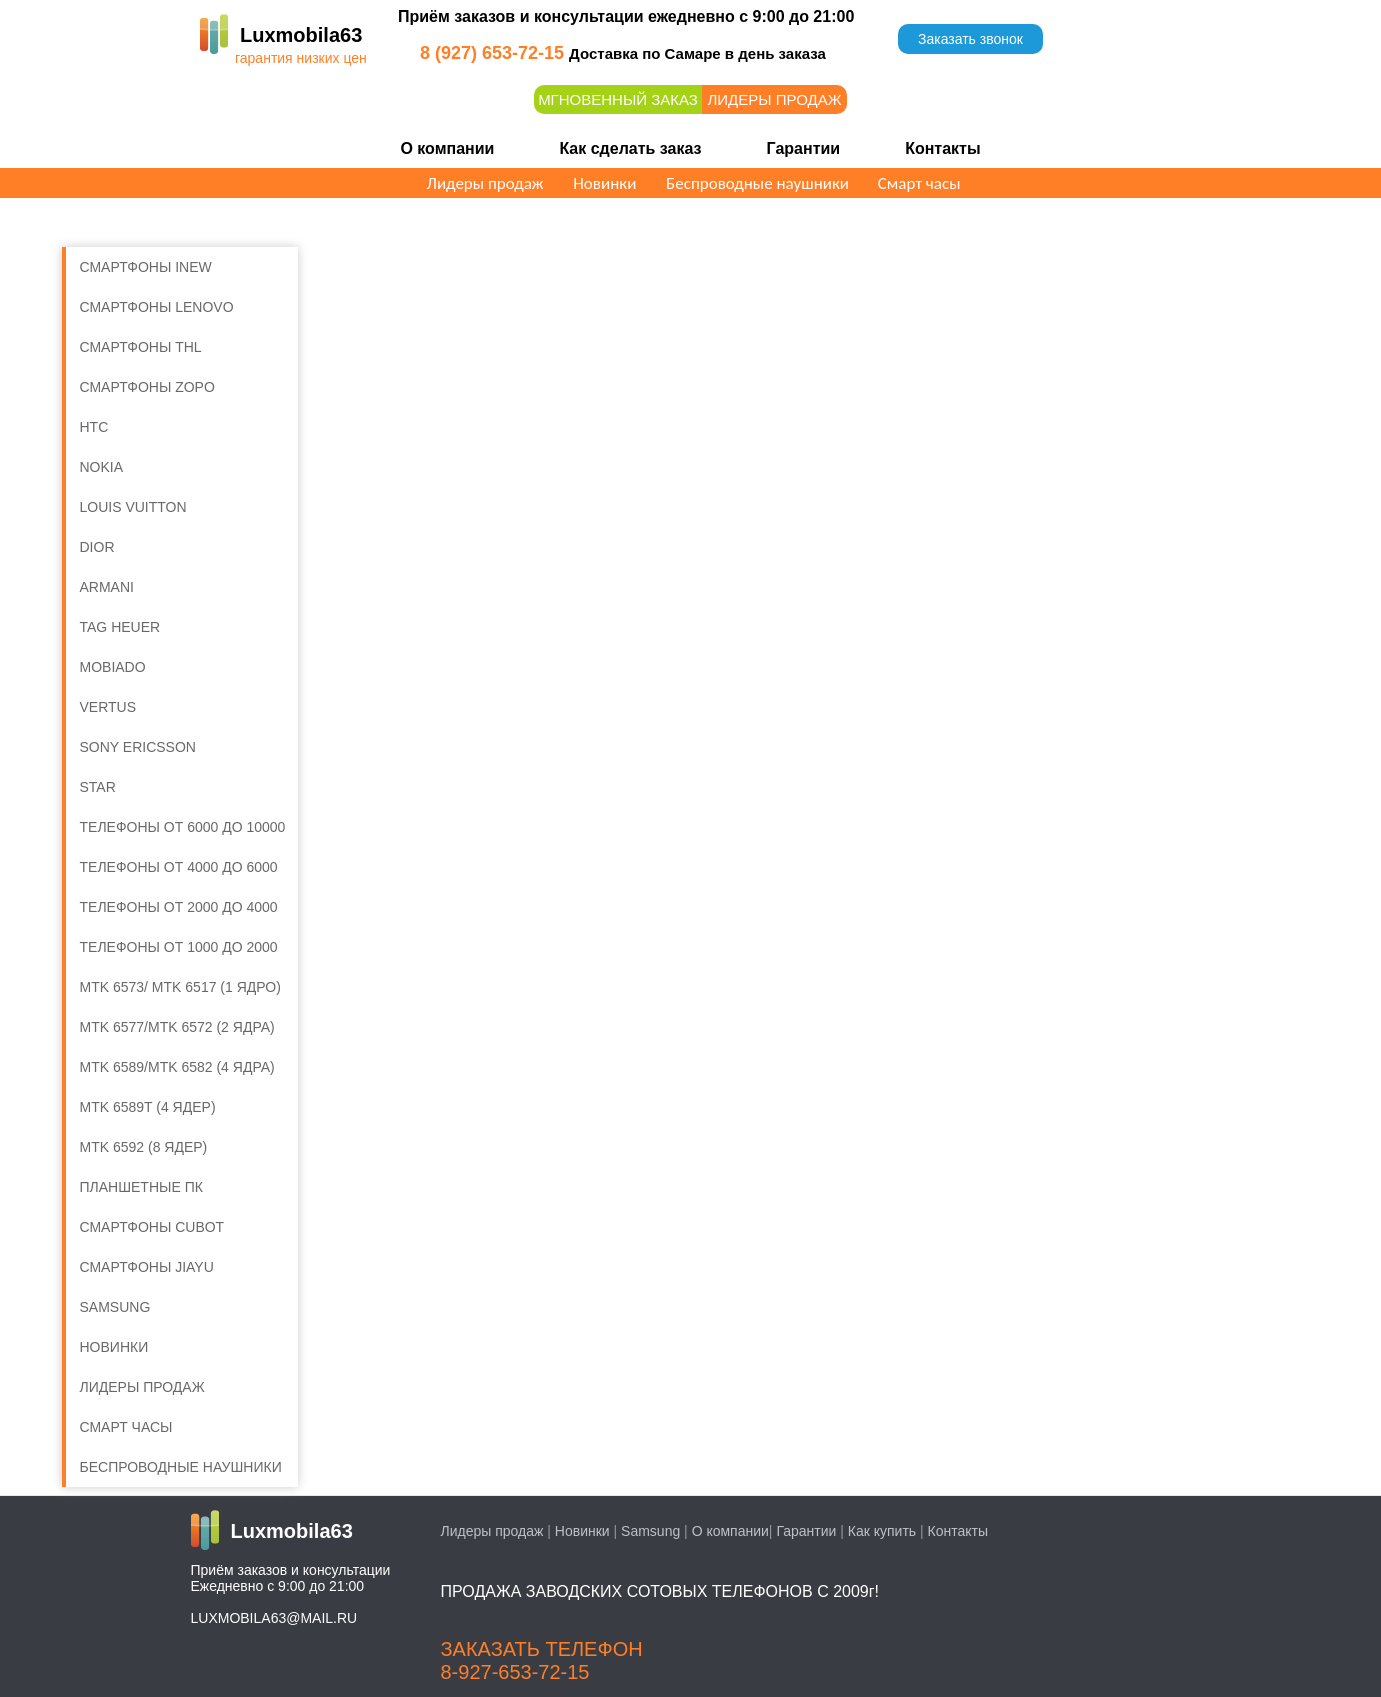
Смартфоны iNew (146, 267)
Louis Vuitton (133, 507)
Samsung (650, 1531)
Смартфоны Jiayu (147, 1267)
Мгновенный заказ (618, 99)
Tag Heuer (120, 627)
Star (98, 787)
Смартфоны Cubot (152, 1227)
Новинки (604, 183)
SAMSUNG (115, 1307)
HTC (94, 427)
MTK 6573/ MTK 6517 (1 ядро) (180, 987)
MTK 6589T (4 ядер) (148, 1107)
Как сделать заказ (630, 148)
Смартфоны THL (141, 347)
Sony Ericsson (138, 747)
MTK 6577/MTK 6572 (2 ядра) (177, 1027)
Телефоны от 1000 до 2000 (179, 947)
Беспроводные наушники (757, 183)
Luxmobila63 (301, 35)
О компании (447, 148)
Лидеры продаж (774, 99)
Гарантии (804, 148)
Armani (107, 587)
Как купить (882, 1531)
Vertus (108, 707)
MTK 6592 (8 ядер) (144, 1147)
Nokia (102, 467)
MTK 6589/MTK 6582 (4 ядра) (177, 1067)
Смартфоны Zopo (147, 387)
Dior (97, 547)
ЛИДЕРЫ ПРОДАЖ (142, 1387)
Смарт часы (919, 183)
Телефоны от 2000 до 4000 (179, 907)
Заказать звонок (970, 39)
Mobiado (113, 667)
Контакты (942, 148)
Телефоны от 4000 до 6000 (179, 867)
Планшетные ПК (141, 1187)
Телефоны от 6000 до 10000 (183, 827)
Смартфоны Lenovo (157, 307)
